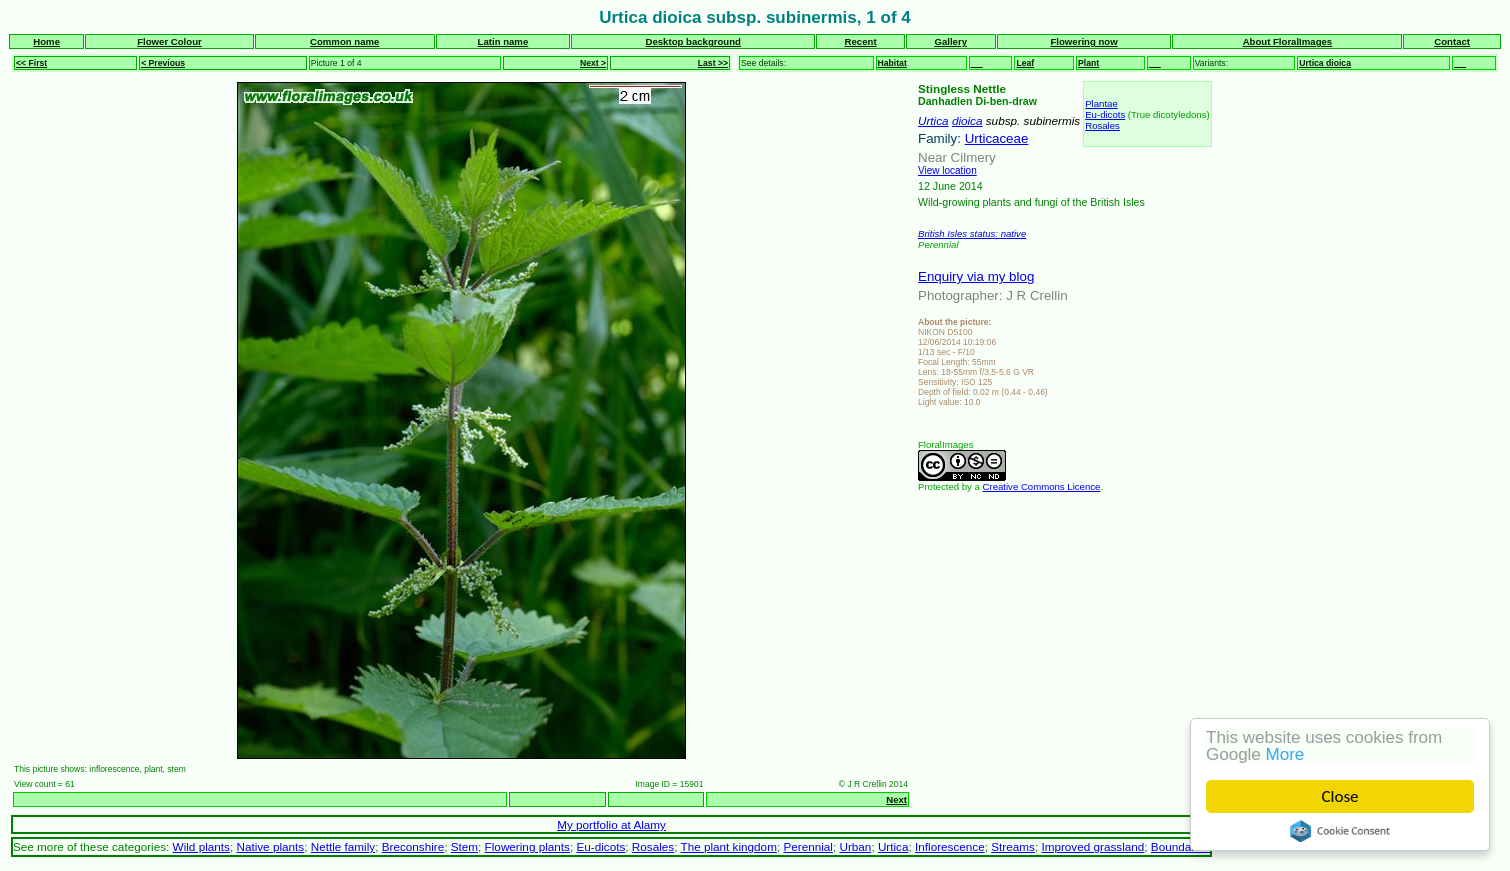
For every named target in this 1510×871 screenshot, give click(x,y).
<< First (31, 63)
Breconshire (413, 846)
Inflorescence (950, 846)
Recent (861, 41)
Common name (344, 41)
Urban (855, 846)
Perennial (808, 846)
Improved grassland (1092, 846)
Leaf (1025, 63)
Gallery (950, 41)
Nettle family (343, 846)
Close (1340, 796)
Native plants (270, 846)
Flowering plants (527, 846)
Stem (464, 846)
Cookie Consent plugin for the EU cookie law (1340, 831)
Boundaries (1180, 846)
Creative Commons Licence (1042, 486)
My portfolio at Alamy (611, 824)
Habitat (892, 63)
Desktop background (693, 41)
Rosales (1102, 125)
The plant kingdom (728, 846)
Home (46, 41)
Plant (1088, 63)
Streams (1013, 846)
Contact (1452, 41)
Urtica (933, 120)
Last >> (713, 63)
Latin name (503, 41)
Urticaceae (997, 138)
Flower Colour (169, 41)
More (1285, 754)
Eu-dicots (1105, 114)
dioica (967, 120)
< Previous (163, 63)
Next (896, 799)
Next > (593, 63)
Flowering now (1083, 41)
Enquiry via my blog (976, 276)
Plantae (1101, 103)
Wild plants (201, 846)
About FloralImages (1288, 41)
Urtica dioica (1325, 63)
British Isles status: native (972, 233)
